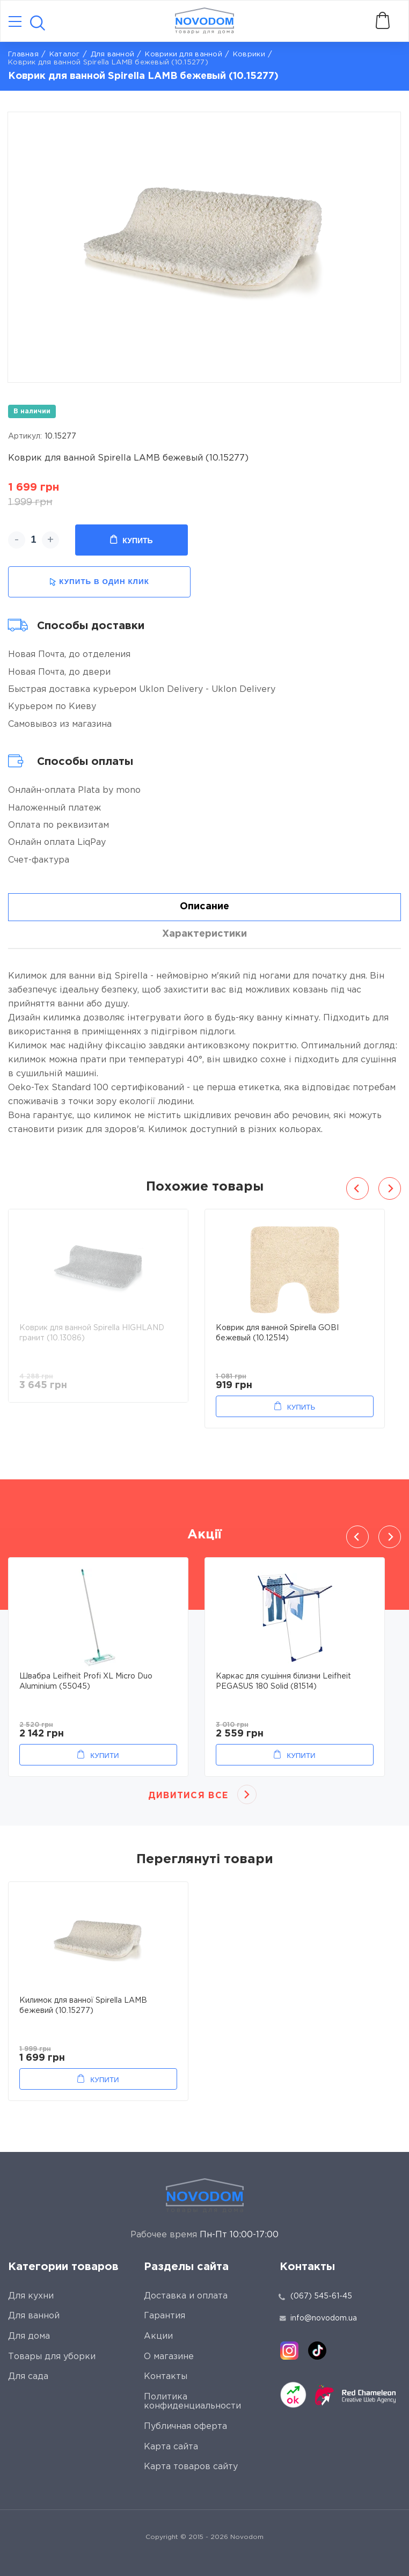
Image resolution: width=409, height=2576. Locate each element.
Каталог (64, 54)
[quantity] (33, 540)
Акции (158, 2336)
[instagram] (289, 2350)
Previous (357, 1188)
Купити (104, 1756)
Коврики (249, 54)
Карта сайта (171, 2447)
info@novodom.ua (318, 2318)
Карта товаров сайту (191, 2467)
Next (389, 1188)
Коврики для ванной (183, 54)
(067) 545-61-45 (321, 2296)
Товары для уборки (52, 2357)
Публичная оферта (185, 2426)
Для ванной (113, 54)
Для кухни (31, 2296)
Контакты (165, 2377)
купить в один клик (99, 582)
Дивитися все (188, 1796)
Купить (131, 540)
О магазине (169, 2357)
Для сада (28, 2377)
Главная (23, 54)
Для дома (29, 2336)
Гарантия (164, 2316)
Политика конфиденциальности (192, 2402)
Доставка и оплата (186, 2296)
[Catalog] (15, 22)
